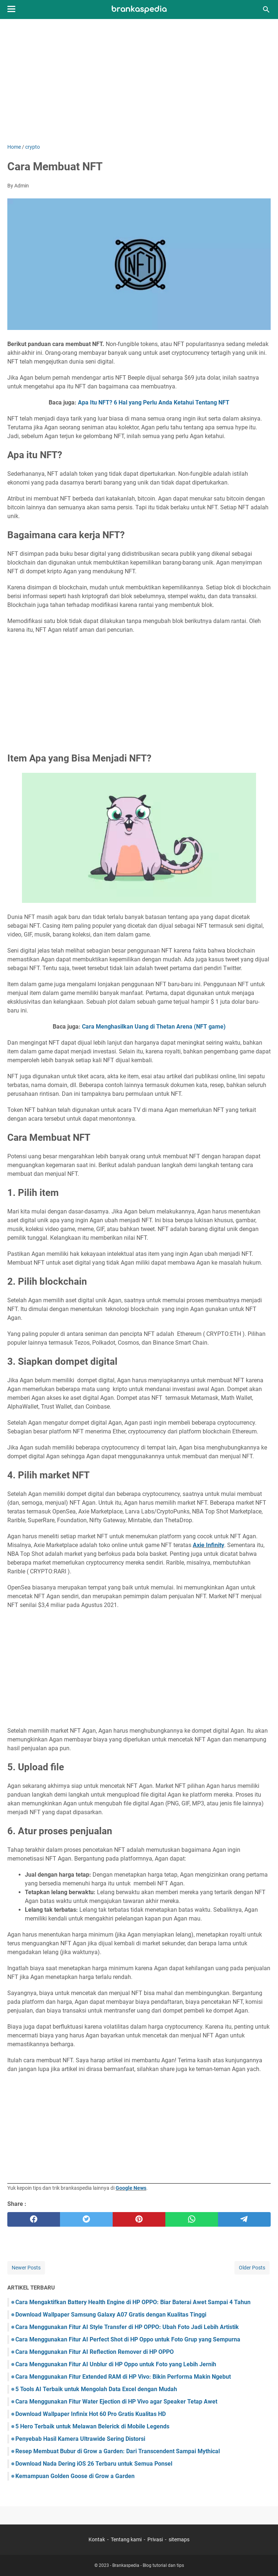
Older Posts (252, 2268)
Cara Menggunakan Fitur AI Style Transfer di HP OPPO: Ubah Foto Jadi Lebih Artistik (127, 2327)
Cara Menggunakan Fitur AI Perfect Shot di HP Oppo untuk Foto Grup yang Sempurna (127, 2339)
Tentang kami (126, 2539)
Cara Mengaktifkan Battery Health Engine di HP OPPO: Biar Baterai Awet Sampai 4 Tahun (133, 2302)
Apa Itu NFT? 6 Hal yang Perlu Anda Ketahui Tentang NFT (153, 402)
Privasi (155, 2539)
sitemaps (179, 2539)
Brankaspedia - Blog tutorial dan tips (148, 2565)
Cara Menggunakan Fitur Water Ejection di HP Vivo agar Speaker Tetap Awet (116, 2401)
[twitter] (86, 2219)
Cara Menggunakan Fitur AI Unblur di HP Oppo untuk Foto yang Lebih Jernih (115, 2364)
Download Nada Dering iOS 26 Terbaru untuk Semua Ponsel (93, 2463)
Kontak (97, 2539)
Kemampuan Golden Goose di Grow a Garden (75, 2476)
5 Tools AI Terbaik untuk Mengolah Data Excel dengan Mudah (96, 2389)
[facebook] (33, 2219)
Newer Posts (26, 2268)
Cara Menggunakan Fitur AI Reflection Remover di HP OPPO (94, 2351)
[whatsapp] (191, 2219)
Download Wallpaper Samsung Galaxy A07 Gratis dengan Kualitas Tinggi (110, 2314)
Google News (131, 2188)
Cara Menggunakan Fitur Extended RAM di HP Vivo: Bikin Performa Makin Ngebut (123, 2376)
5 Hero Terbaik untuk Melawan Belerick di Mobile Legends (92, 2426)
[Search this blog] (266, 9)
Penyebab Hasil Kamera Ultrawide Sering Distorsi (80, 2438)
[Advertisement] (139, 81)
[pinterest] (139, 2219)
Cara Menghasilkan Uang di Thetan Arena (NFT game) (154, 1026)
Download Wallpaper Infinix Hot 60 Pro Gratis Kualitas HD (90, 2413)
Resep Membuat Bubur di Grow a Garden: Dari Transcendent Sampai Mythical (117, 2451)
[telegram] (244, 2219)
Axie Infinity (208, 1545)
